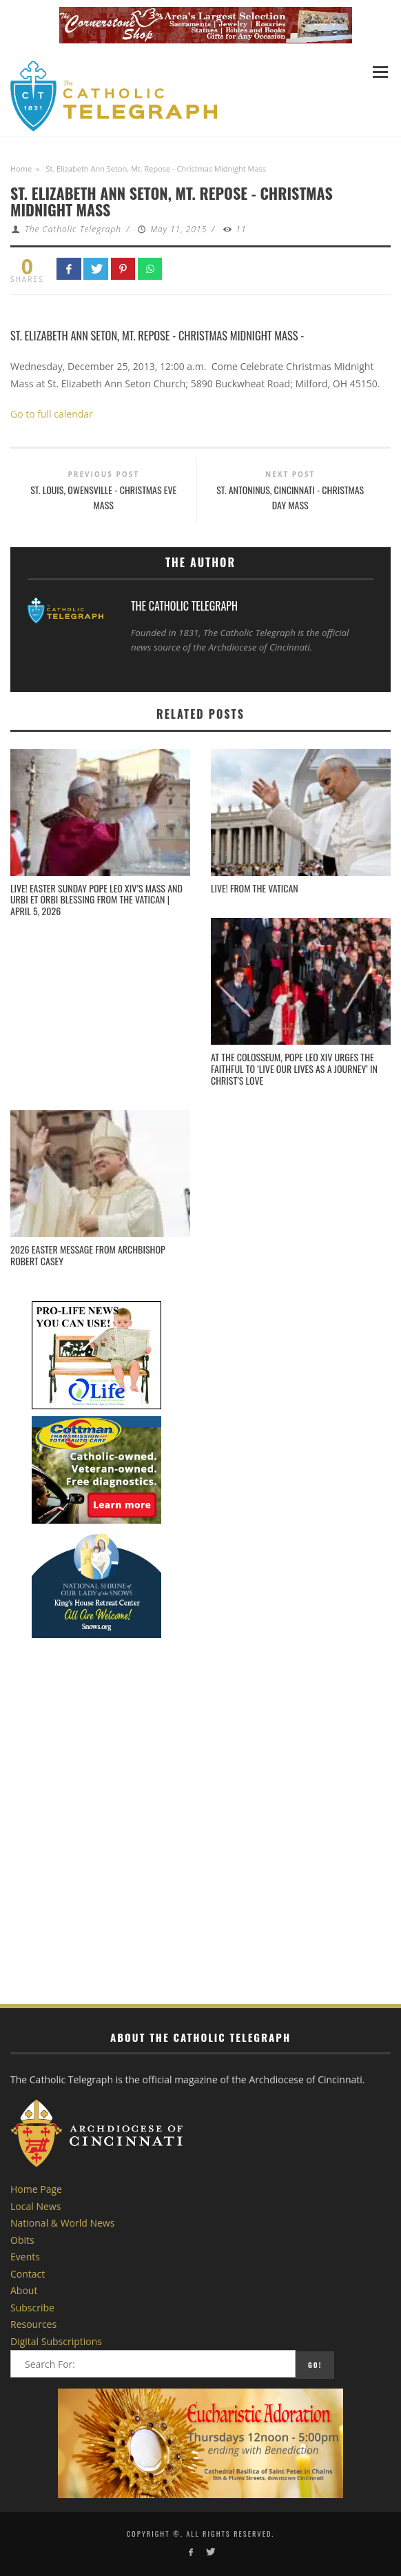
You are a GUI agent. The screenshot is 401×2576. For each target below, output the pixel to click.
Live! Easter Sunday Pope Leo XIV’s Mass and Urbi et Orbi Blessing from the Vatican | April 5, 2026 (96, 900)
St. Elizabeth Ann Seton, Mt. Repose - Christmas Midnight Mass (154, 335)
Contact (27, 2273)
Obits (22, 2240)
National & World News (62, 2222)
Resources (33, 2324)
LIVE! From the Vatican (254, 888)
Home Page (36, 2189)
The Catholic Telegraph (73, 229)
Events (25, 2256)
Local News (35, 2206)
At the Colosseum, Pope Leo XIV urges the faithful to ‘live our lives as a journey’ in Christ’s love (294, 1068)
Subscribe (32, 2307)
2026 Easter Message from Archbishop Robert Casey (87, 1255)
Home (21, 168)
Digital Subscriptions (56, 2341)
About (23, 2290)
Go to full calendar (51, 413)
